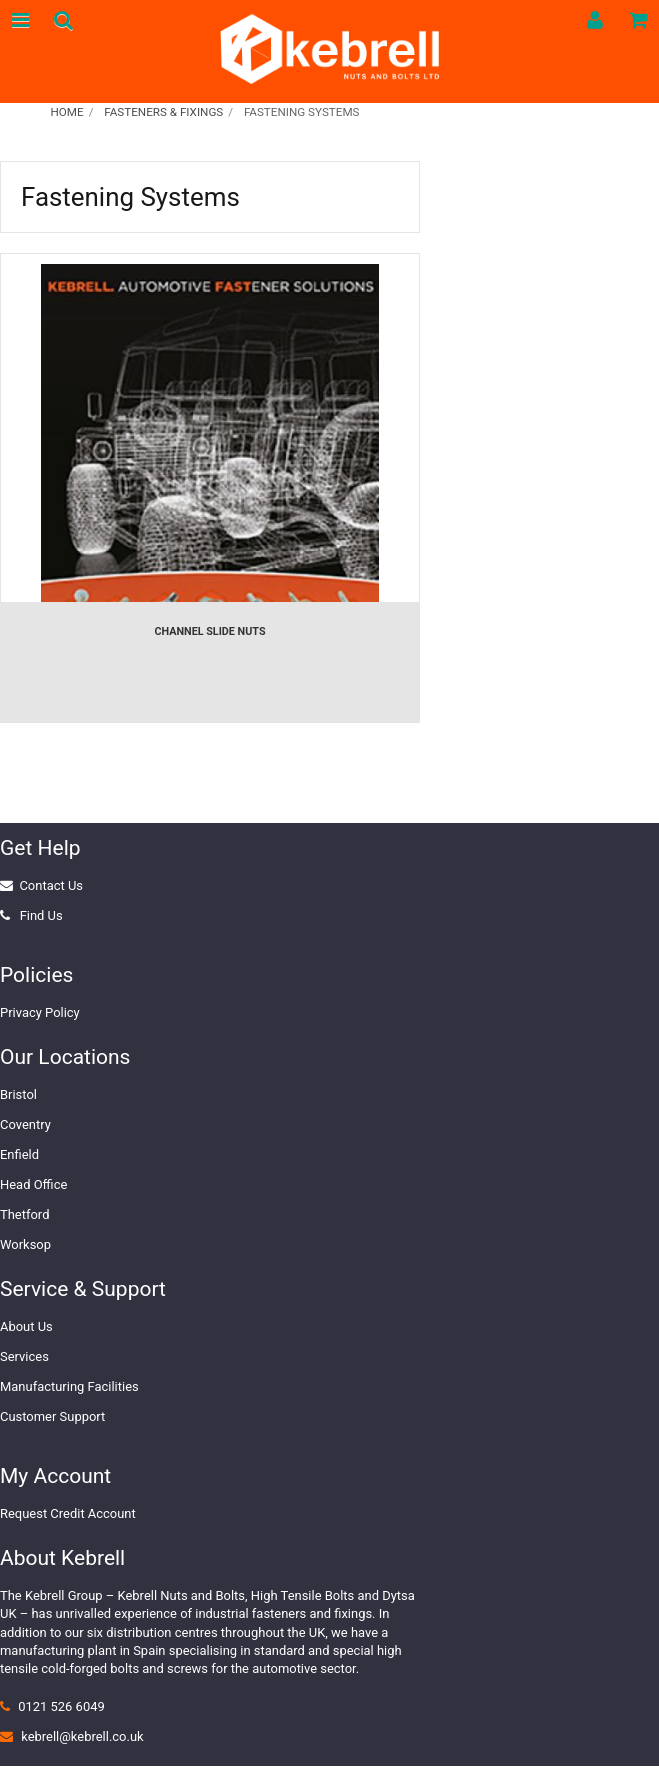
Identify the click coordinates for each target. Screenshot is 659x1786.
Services (24, 1356)
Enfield (19, 1154)
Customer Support (52, 1416)
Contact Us (51, 885)
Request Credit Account (68, 1513)
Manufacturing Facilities (69, 1386)
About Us (26, 1326)
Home (66, 112)
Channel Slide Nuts (209, 631)
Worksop (25, 1244)
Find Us (41, 915)
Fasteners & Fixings (163, 112)
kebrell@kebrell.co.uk (82, 1736)
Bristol (18, 1094)
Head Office (33, 1184)
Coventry (25, 1124)
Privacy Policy (40, 1012)
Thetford (24, 1214)
